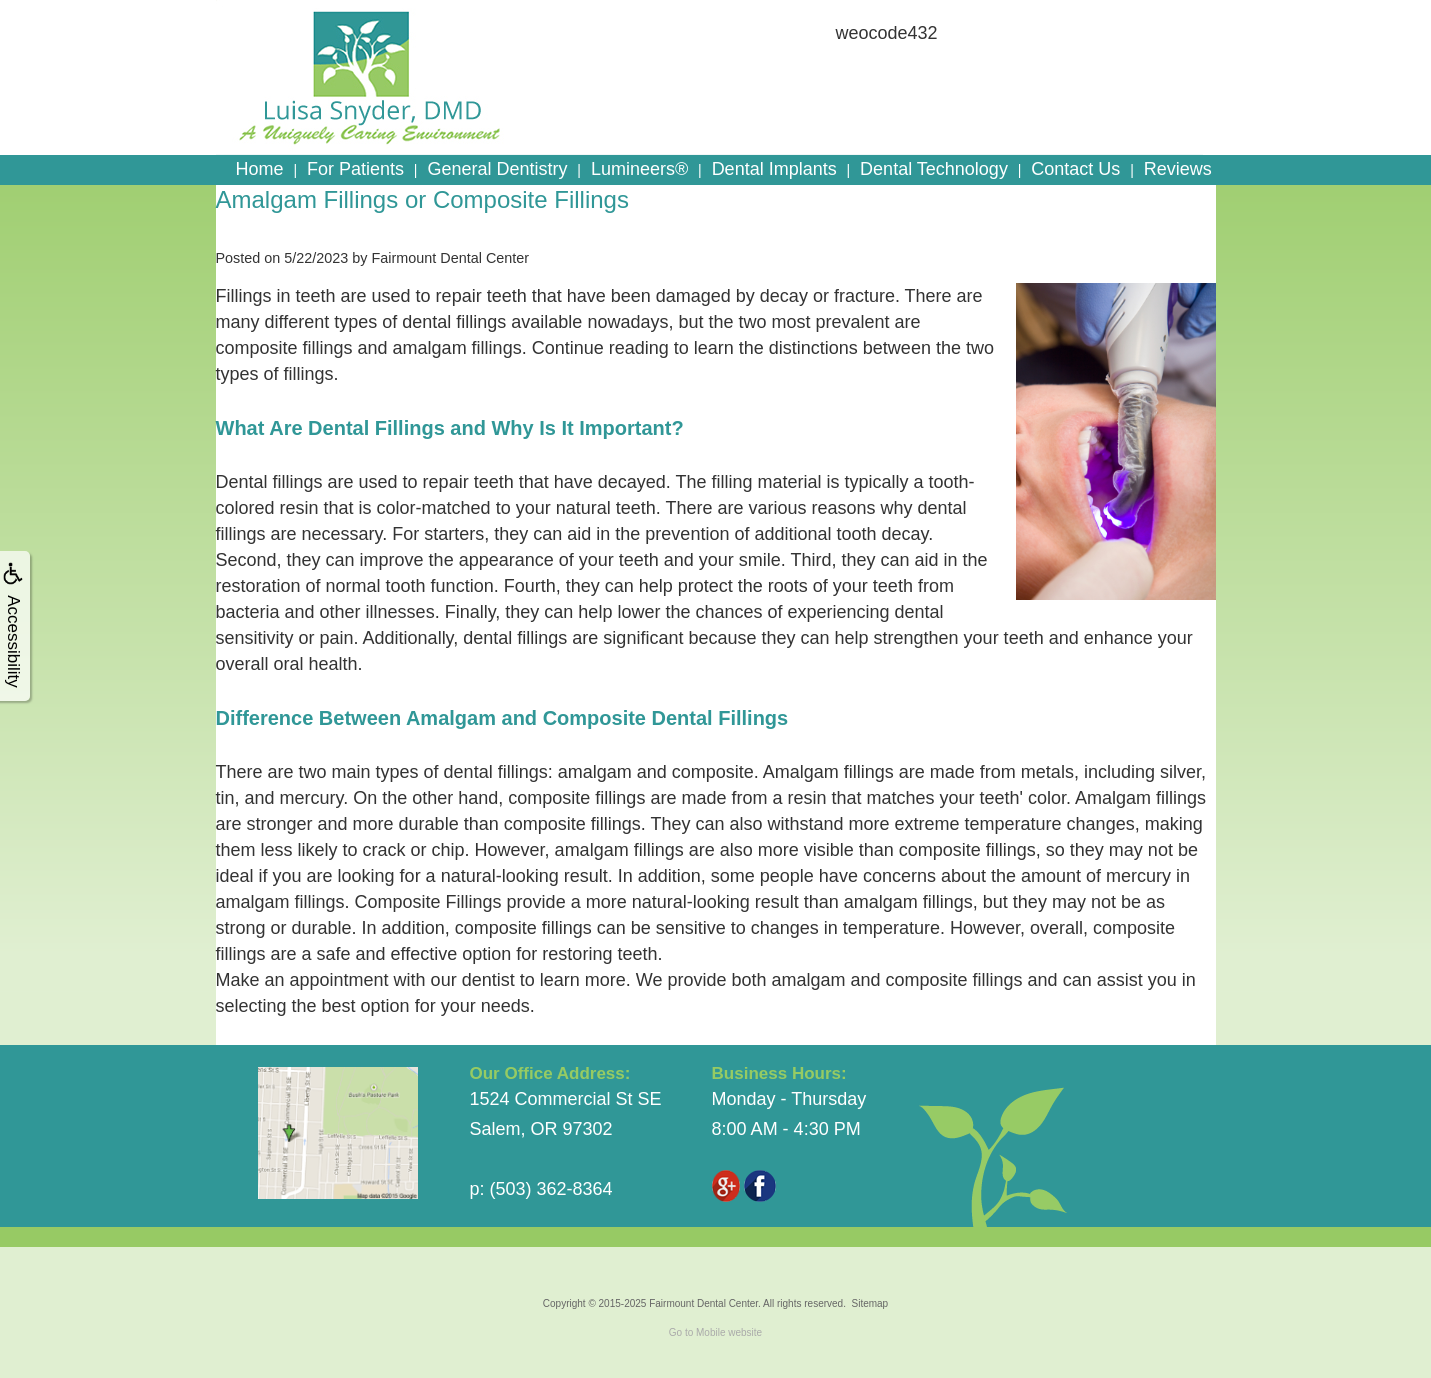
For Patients (355, 169)
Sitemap (869, 1303)
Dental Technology (934, 169)
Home (260, 169)
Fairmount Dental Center (703, 1303)
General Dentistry (497, 169)
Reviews (1178, 169)
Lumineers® (639, 169)
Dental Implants (774, 169)
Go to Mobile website (715, 1332)
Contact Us (1075, 169)
